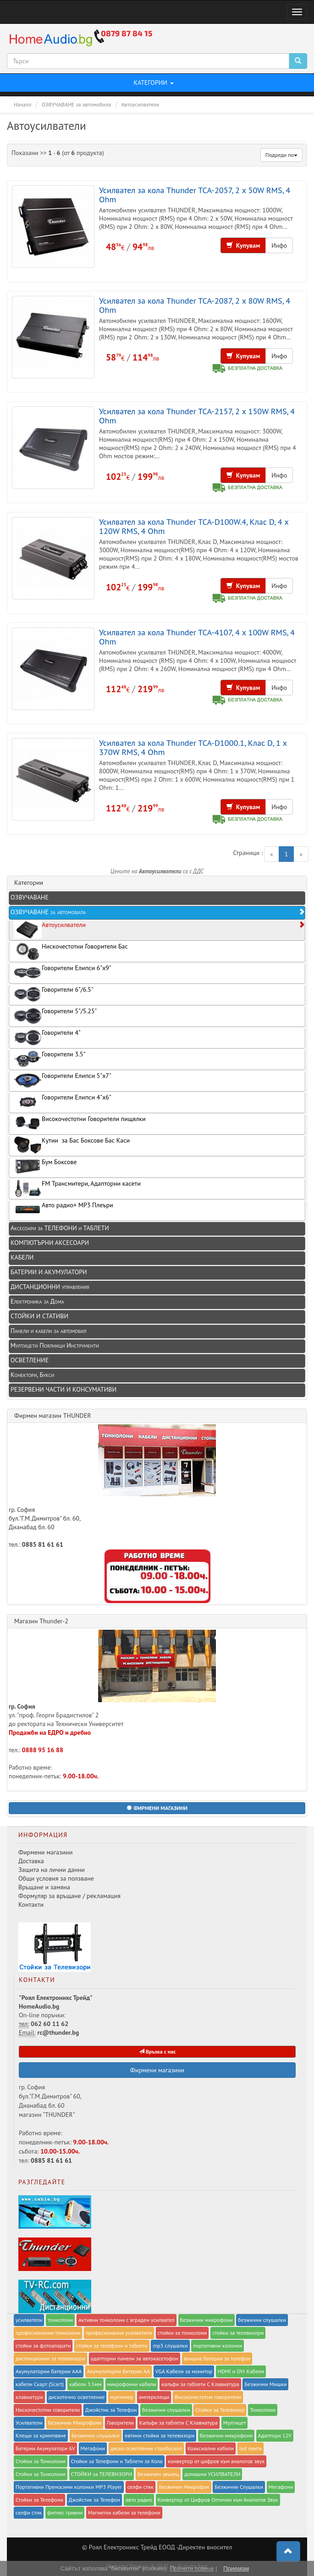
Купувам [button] (243, 245)
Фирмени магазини (45, 1852)
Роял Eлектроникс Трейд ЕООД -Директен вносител (160, 2547)
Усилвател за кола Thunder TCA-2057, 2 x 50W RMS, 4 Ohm (194, 194)
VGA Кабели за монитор (183, 2371)
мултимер (121, 2396)
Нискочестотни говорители (48, 2409)
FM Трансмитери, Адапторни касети (77, 1188)
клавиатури (29, 2396)
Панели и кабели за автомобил (49, 1331)
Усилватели (29, 2422)
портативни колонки (217, 2345)
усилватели (29, 2319)
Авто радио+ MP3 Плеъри (63, 1210)
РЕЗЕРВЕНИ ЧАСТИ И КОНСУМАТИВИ (63, 1389)
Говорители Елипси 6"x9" (62, 973)
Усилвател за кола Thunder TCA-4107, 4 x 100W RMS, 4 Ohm (197, 637)
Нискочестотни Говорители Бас (71, 951)
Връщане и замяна (44, 1887)
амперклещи (154, 2396)
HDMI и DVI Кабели (241, 2371)
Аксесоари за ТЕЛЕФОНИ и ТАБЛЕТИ (60, 1228)
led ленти (250, 2448)
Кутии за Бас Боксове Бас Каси (72, 1145)
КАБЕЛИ (22, 1257)
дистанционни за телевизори (50, 2358)
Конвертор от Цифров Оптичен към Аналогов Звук (218, 2499)
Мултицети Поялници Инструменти (55, 1345)
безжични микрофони (206, 2319)
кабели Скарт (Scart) (40, 2384)
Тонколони (262, 2409)
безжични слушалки (262, 2319)
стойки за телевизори (238, 2332)
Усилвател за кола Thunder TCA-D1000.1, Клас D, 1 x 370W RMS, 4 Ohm (193, 747)
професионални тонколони (48, 2332)
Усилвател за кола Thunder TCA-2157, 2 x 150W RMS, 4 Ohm (197, 415)
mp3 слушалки (170, 2345)
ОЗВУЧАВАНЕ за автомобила (158, 912)
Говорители (120, 2422)
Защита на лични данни (51, 1869)
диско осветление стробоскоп (146, 2448)
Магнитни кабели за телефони (124, 2512)
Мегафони (93, 2448)
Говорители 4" (47, 1037)
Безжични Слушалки (239, 2486)
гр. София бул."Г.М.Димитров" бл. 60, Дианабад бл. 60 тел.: (112, 1486)
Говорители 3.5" (49, 1059)
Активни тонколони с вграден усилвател (126, 2319)
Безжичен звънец (158, 2474)
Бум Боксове (45, 1167)
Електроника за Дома (37, 1301)
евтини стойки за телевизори (159, 2435)
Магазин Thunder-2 (41, 1621)
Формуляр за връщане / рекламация (69, 1896)
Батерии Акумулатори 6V (45, 2448)
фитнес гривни (65, 2512)
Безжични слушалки (96, 2435)
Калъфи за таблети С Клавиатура (178, 2422)
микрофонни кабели (131, 2384)
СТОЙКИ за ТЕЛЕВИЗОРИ (101, 2474)
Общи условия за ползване (56, 1878)
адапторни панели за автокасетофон (134, 2358)
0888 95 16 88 (42, 1750)
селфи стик (140, 2486)
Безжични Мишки (265, 2384)
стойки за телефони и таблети (112, 2345)
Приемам (236, 2568)
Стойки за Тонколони (41, 2461)
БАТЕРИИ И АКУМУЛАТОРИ (49, 1272)
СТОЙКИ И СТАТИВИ (39, 1316)
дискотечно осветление (77, 2396)
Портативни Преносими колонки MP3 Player (69, 2486)
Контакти (31, 1904)
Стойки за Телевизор (219, 2409)
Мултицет (234, 2422)
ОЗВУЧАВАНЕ (30, 897)
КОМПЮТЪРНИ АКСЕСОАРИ (50, 1242)
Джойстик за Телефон (111, 2409)
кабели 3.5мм (85, 2384)
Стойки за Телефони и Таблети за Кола (117, 2461)
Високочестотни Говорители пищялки (80, 1124)
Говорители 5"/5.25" (55, 1016)
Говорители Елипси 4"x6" (62, 1102)
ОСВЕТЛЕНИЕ (30, 1360)
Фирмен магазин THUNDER (52, 1415)
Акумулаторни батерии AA (118, 2371)
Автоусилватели (159, 929)
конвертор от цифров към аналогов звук (216, 2461)
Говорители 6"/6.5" (54, 994)
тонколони (60, 2319)
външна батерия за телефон (217, 2358)
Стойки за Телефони (39, 2499)
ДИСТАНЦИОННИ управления (50, 1286)
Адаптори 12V (275, 2435)
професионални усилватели (119, 2332)
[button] (157, 1808)
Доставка (31, 1861)
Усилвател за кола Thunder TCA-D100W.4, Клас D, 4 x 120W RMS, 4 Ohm (193, 526)
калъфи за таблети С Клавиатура (200, 2384)
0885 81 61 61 (42, 1544)
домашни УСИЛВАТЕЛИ (212, 2474)
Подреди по (281, 154)
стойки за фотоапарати (43, 2345)
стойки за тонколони (182, 2332)
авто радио (139, 2499)
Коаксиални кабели (210, 2448)
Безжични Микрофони (75, 2422)
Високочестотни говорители (208, 2396)
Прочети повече (192, 2568)
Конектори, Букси (32, 1375)
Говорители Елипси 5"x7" (62, 1080)
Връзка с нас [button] (157, 2051)
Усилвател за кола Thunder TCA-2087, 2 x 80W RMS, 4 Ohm (194, 305)
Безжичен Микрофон (184, 2486)
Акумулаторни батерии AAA (49, 2371)
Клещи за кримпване (41, 2435)
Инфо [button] (279, 245)
